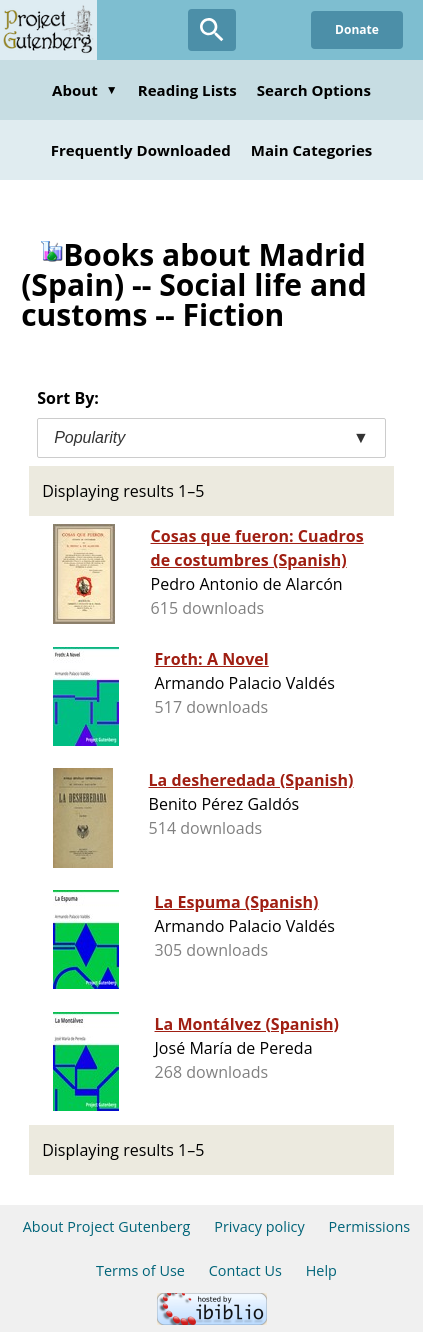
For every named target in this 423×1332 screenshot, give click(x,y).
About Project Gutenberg (107, 1226)
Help (321, 1270)
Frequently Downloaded (141, 150)
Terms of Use (140, 1270)
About (85, 90)
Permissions (370, 1226)
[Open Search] (212, 30)
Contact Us (245, 1270)
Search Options (314, 90)
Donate (357, 29)
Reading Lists (187, 90)
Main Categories (312, 150)
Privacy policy (259, 1226)
